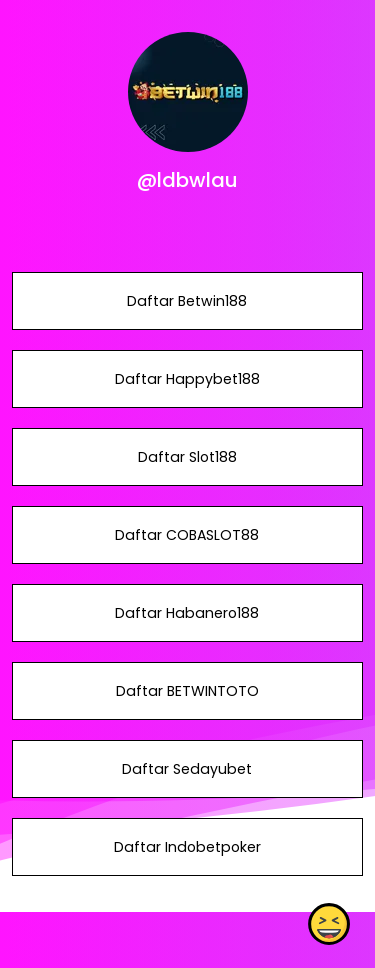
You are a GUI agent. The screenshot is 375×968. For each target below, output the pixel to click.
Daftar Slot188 (187, 457)
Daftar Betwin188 (187, 301)
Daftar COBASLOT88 (187, 535)
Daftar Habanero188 (187, 613)
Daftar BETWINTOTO (187, 691)
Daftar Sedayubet (187, 769)
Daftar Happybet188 (187, 379)
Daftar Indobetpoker (187, 847)
